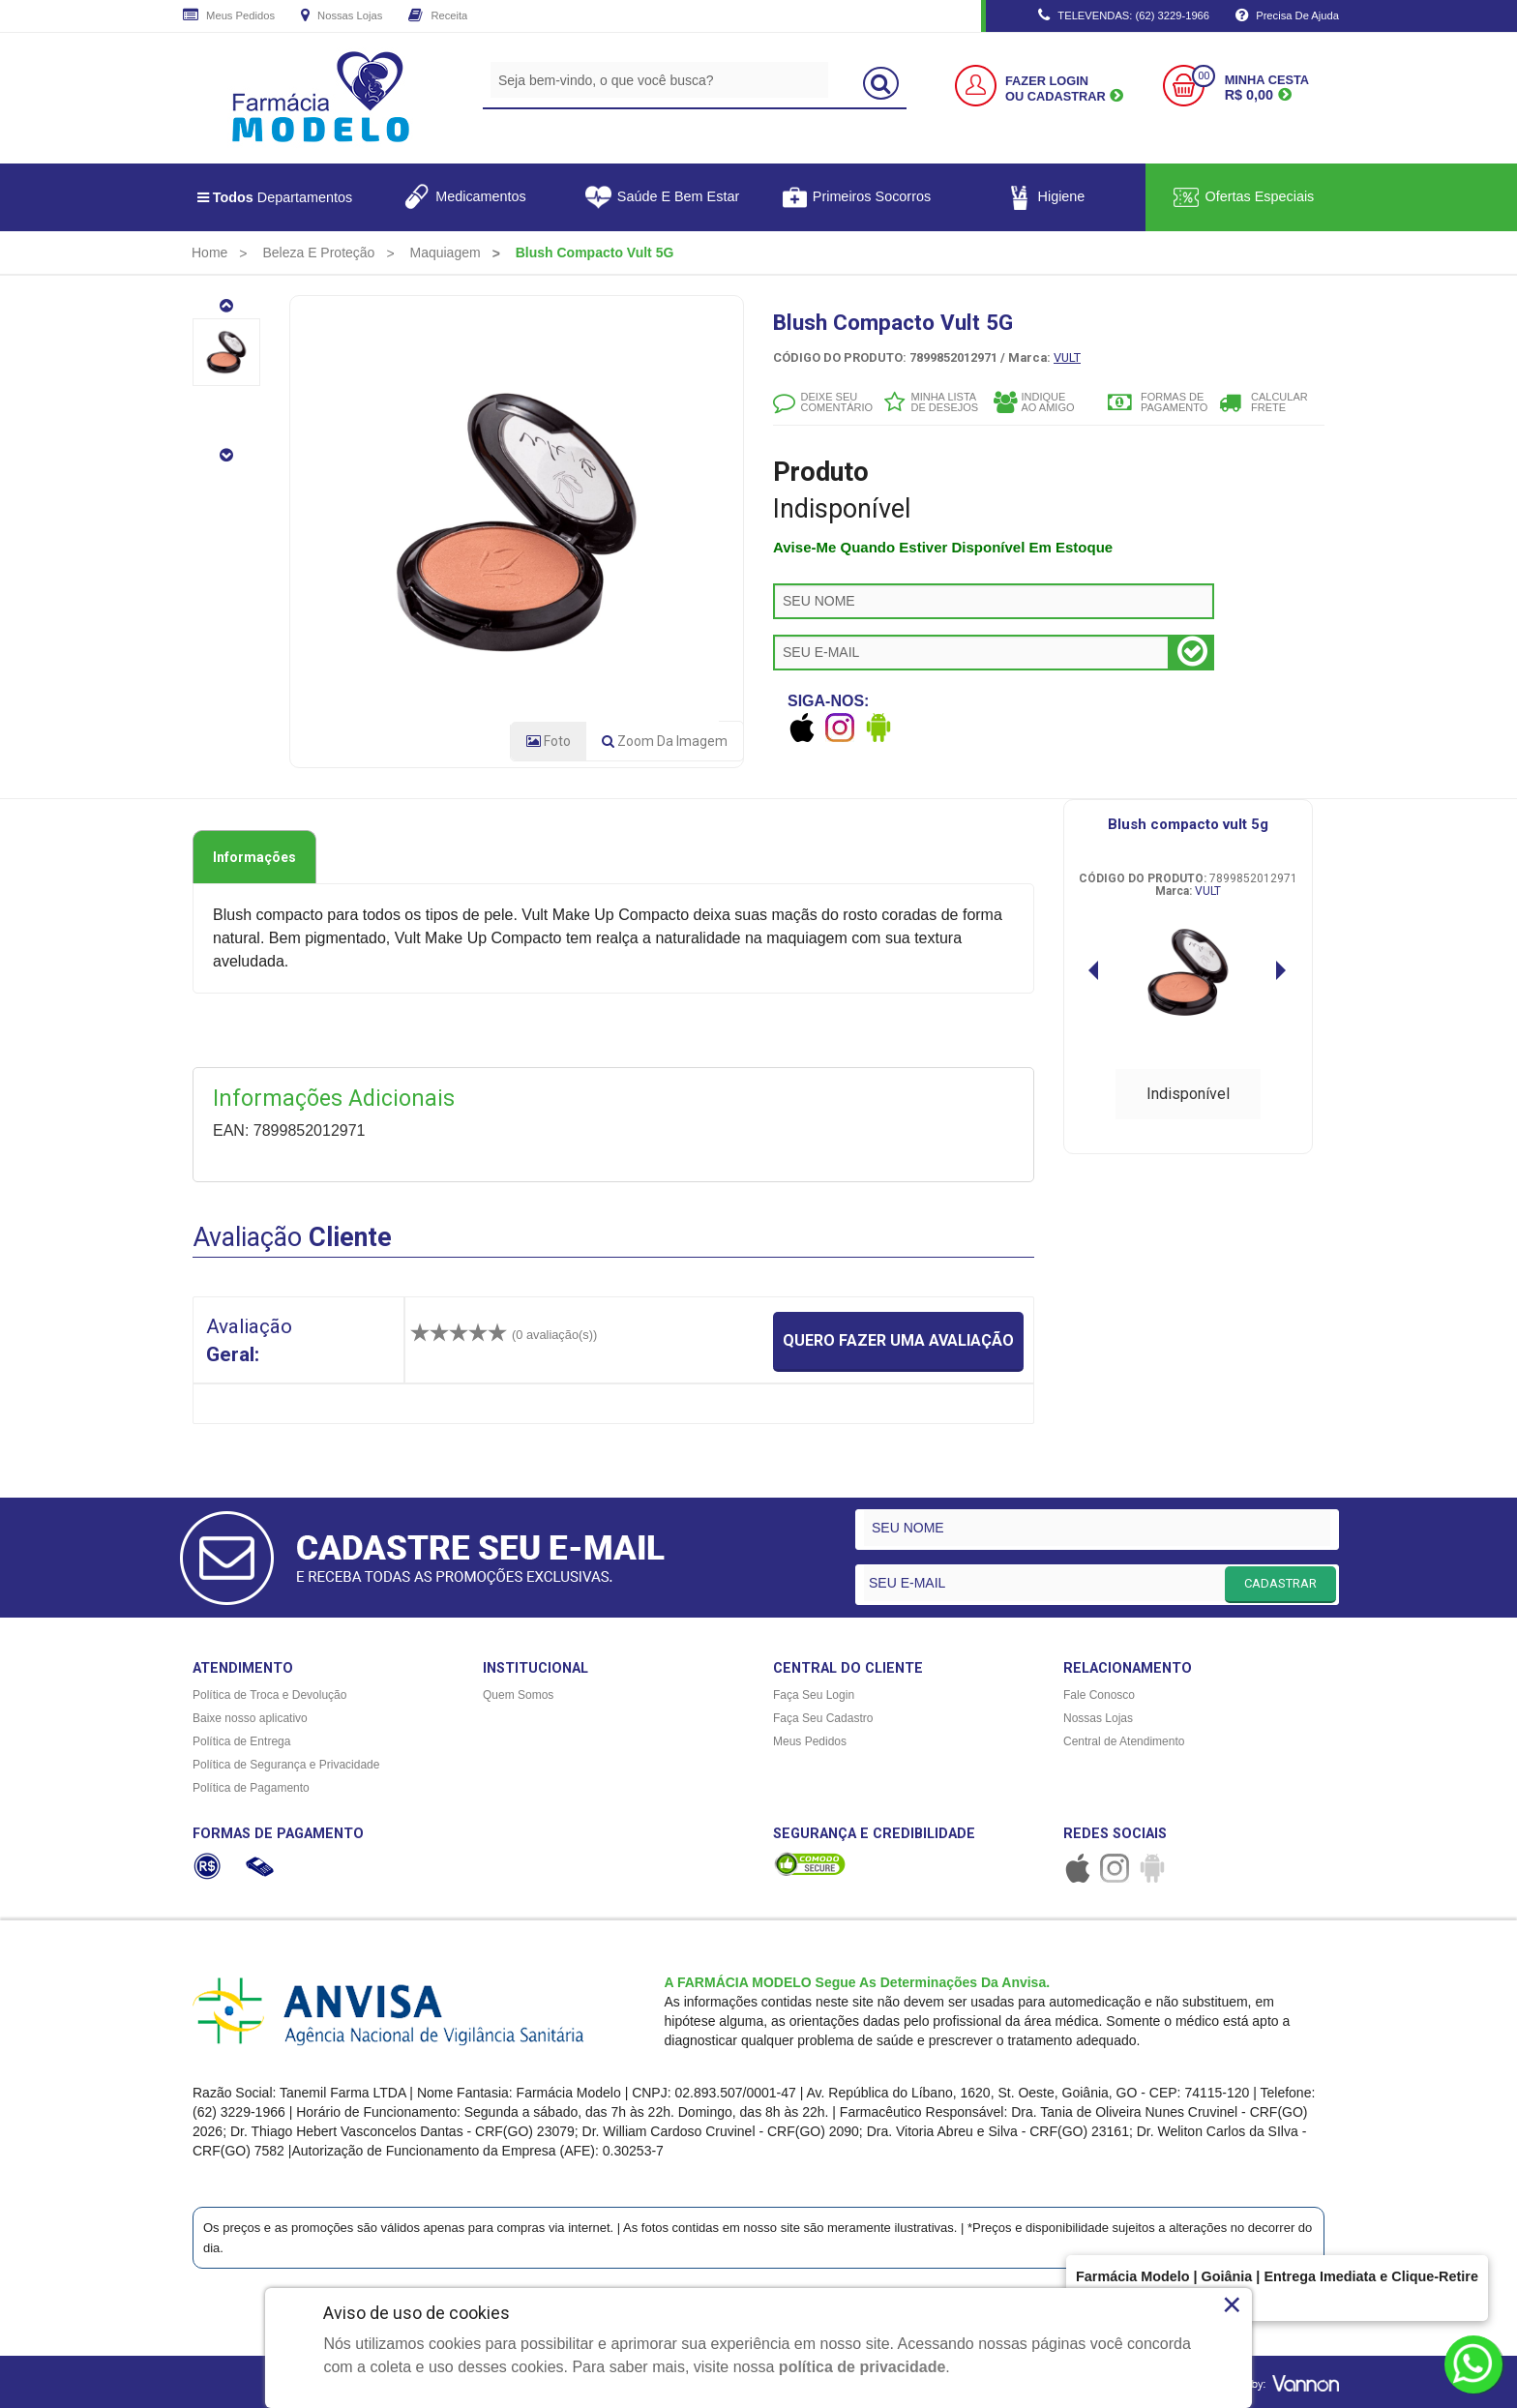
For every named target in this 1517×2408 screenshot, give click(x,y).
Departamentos (275, 197)
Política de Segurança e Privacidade (286, 1764)
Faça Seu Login (813, 1695)
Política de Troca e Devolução (269, 1695)
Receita (437, 16)
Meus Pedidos (229, 16)
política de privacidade (862, 2367)
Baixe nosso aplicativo (250, 1718)
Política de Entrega (241, 1741)
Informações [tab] (254, 857)
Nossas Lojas (341, 16)
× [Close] (1232, 2304)
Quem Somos (518, 1695)
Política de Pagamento (251, 1788)
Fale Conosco (1099, 1695)
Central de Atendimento (1123, 1741)
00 (1203, 76)
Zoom (665, 741)
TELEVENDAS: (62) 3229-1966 (1123, 16)
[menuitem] (209, 252)
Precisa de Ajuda (1287, 16)
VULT (1067, 357)
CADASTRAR (1280, 1583)
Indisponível (1188, 1094)
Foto (548, 741)
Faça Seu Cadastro (823, 1718)
